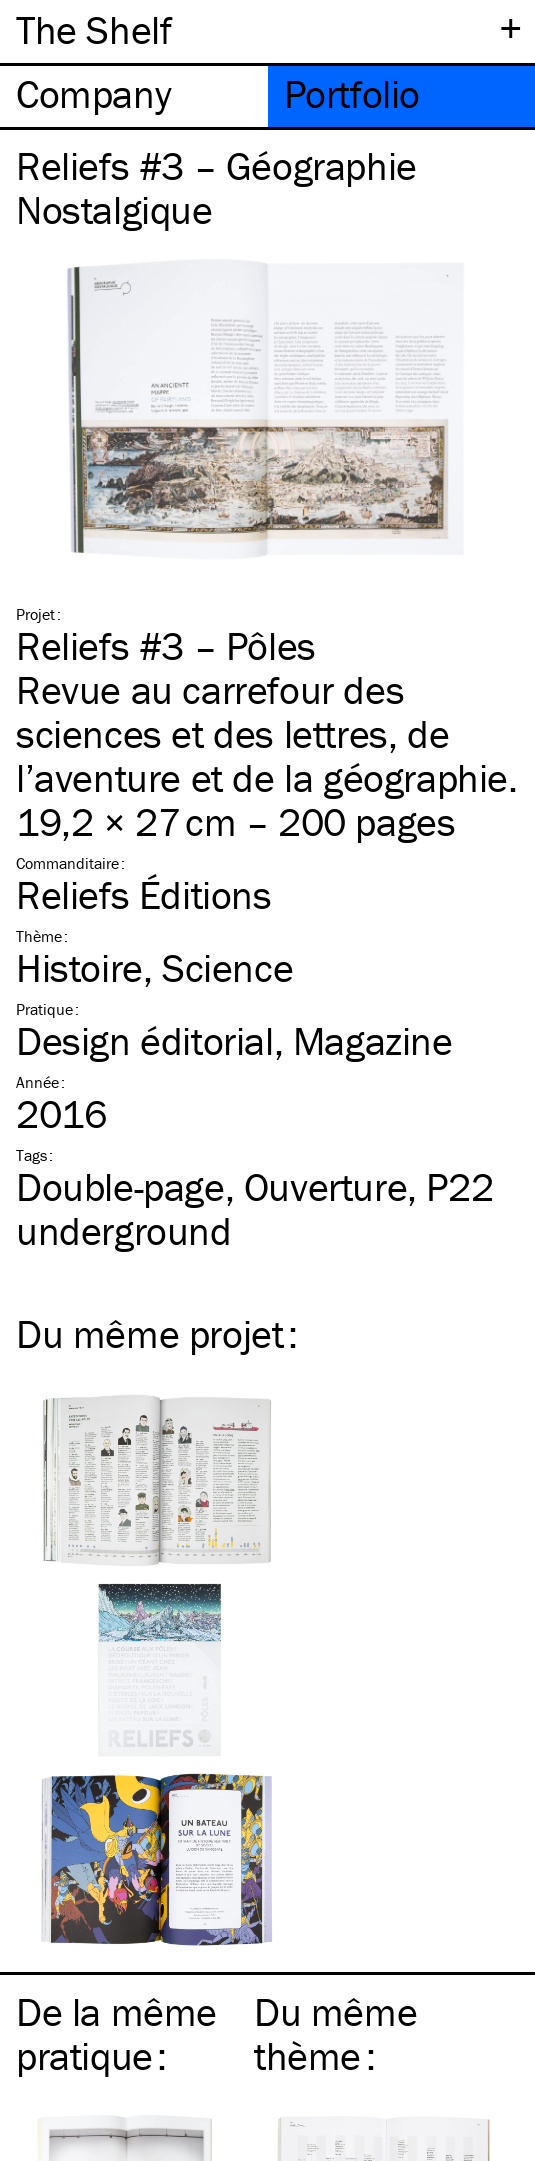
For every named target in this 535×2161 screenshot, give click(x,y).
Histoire (79, 967)
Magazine (373, 1040)
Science (227, 967)
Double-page (120, 1186)
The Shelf (93, 29)
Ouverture (325, 1186)
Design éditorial (145, 1040)
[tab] (134, 96)
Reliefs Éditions (144, 894)
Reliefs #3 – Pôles (166, 645)
